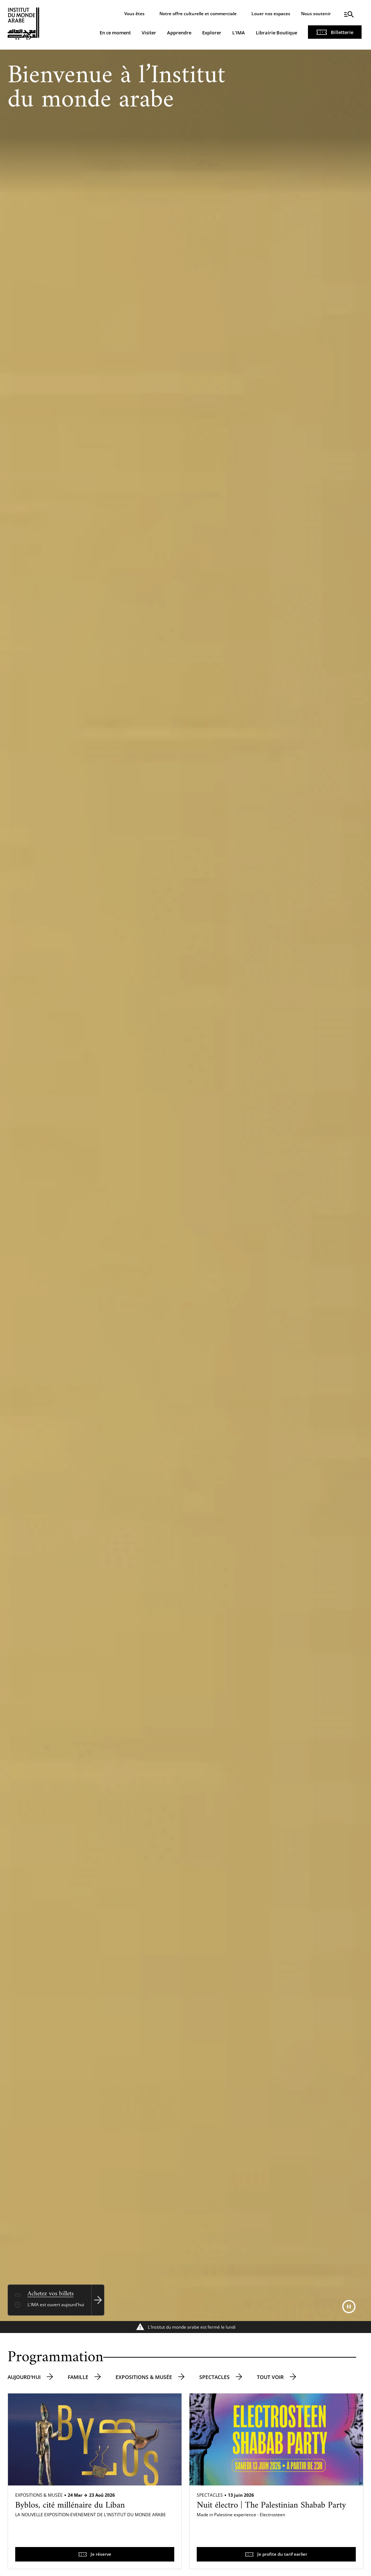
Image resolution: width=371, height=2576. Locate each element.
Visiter (149, 32)
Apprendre (179, 32)
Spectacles (214, 2377)
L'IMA (238, 32)
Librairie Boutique (276, 32)
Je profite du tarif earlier (282, 2554)
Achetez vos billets (51, 2294)
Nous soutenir (316, 14)
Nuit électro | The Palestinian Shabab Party (271, 2505)
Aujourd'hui (24, 2377)
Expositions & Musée (39, 2495)
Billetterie (342, 32)
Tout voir (270, 2377)
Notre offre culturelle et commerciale (198, 14)
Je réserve (101, 2554)
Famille (78, 2377)
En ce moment (115, 32)
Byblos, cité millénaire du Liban (70, 2505)
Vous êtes (134, 14)
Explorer (211, 32)
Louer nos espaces (270, 14)
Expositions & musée (144, 2377)
